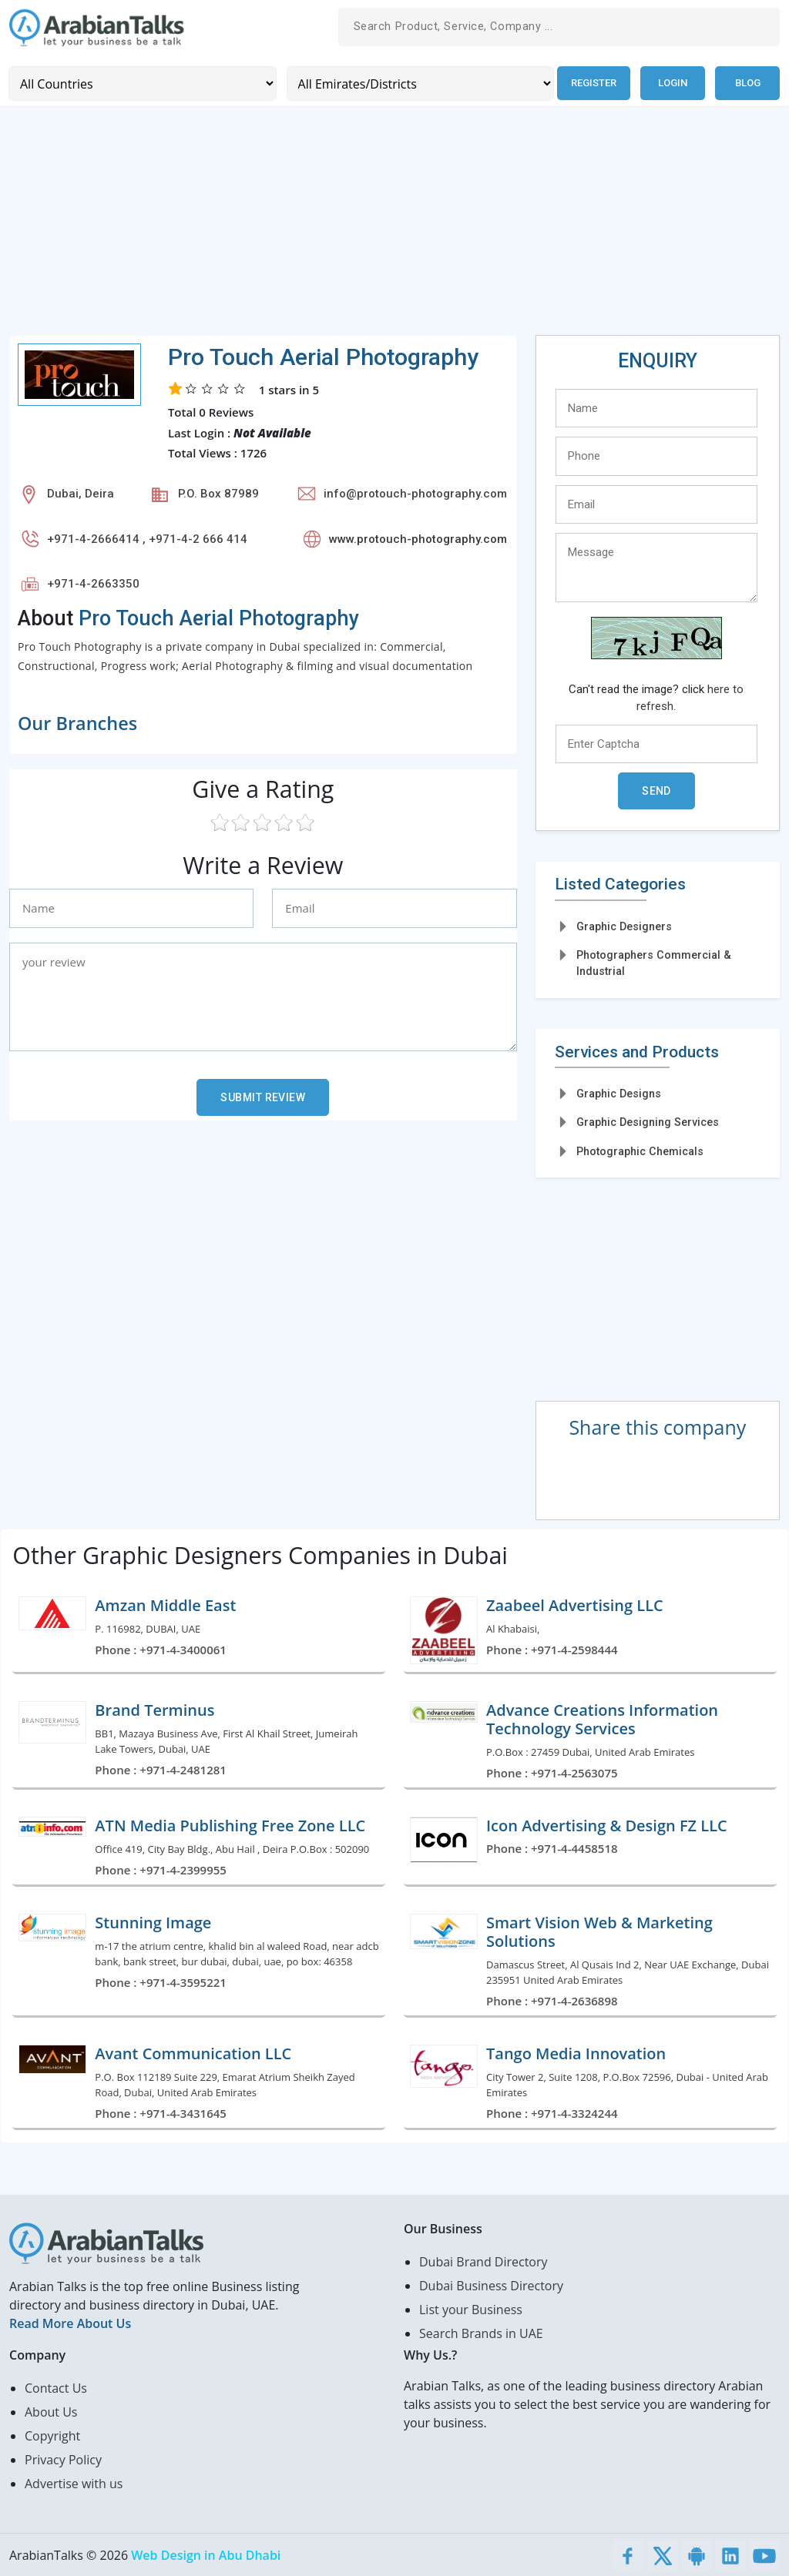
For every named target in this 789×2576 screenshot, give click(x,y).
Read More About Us (70, 2322)
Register (592, 83)
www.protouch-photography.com (418, 538)
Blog (747, 83)
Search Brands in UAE (481, 2332)
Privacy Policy (63, 2458)
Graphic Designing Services (647, 1121)
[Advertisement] (394, 226)
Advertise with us (74, 2482)
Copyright (52, 2435)
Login (672, 83)
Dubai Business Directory (491, 2284)
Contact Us (56, 2387)
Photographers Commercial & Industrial (653, 962)
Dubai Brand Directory (483, 2261)
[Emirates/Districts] (417, 82)
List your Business (470, 2308)
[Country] (141, 82)
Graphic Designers (624, 926)
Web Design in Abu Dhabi (205, 2554)
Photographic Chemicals (639, 1150)
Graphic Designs (618, 1093)
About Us (51, 2411)
